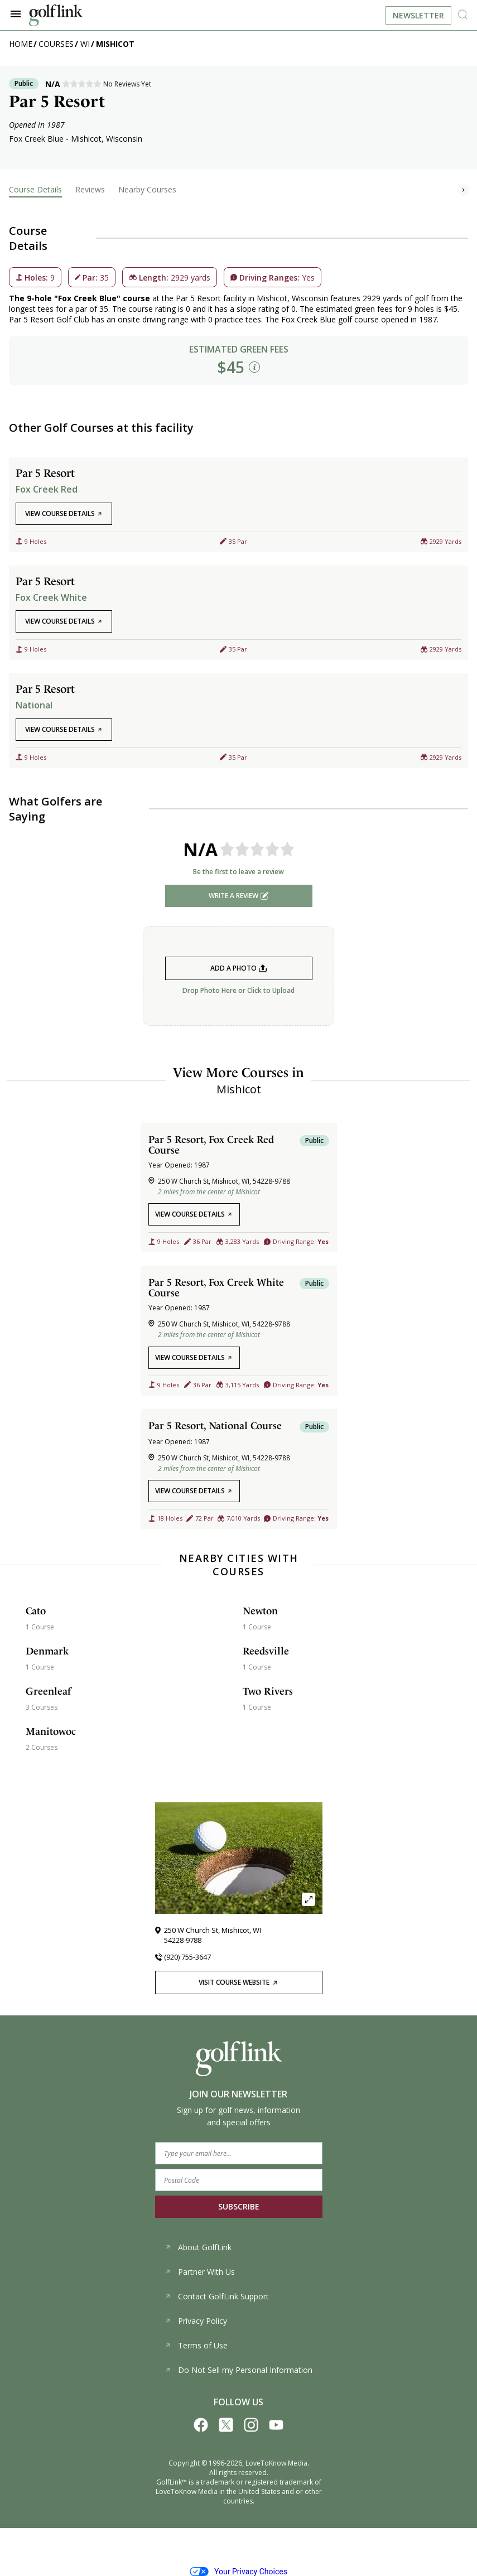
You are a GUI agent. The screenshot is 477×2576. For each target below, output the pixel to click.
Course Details (35, 189)
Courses (56, 43)
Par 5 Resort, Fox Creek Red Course (211, 1144)
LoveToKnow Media (276, 2463)
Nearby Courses (147, 189)
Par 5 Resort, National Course (215, 1425)
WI (85, 43)
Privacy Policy (196, 2320)
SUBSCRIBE (238, 2206)
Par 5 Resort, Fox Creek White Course (216, 1287)
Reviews (90, 189)
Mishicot (115, 43)
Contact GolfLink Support (217, 2296)
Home (20, 43)
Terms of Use (196, 2345)
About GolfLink (198, 2247)
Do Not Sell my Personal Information (238, 2370)
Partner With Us (200, 2271)
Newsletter (418, 15)
